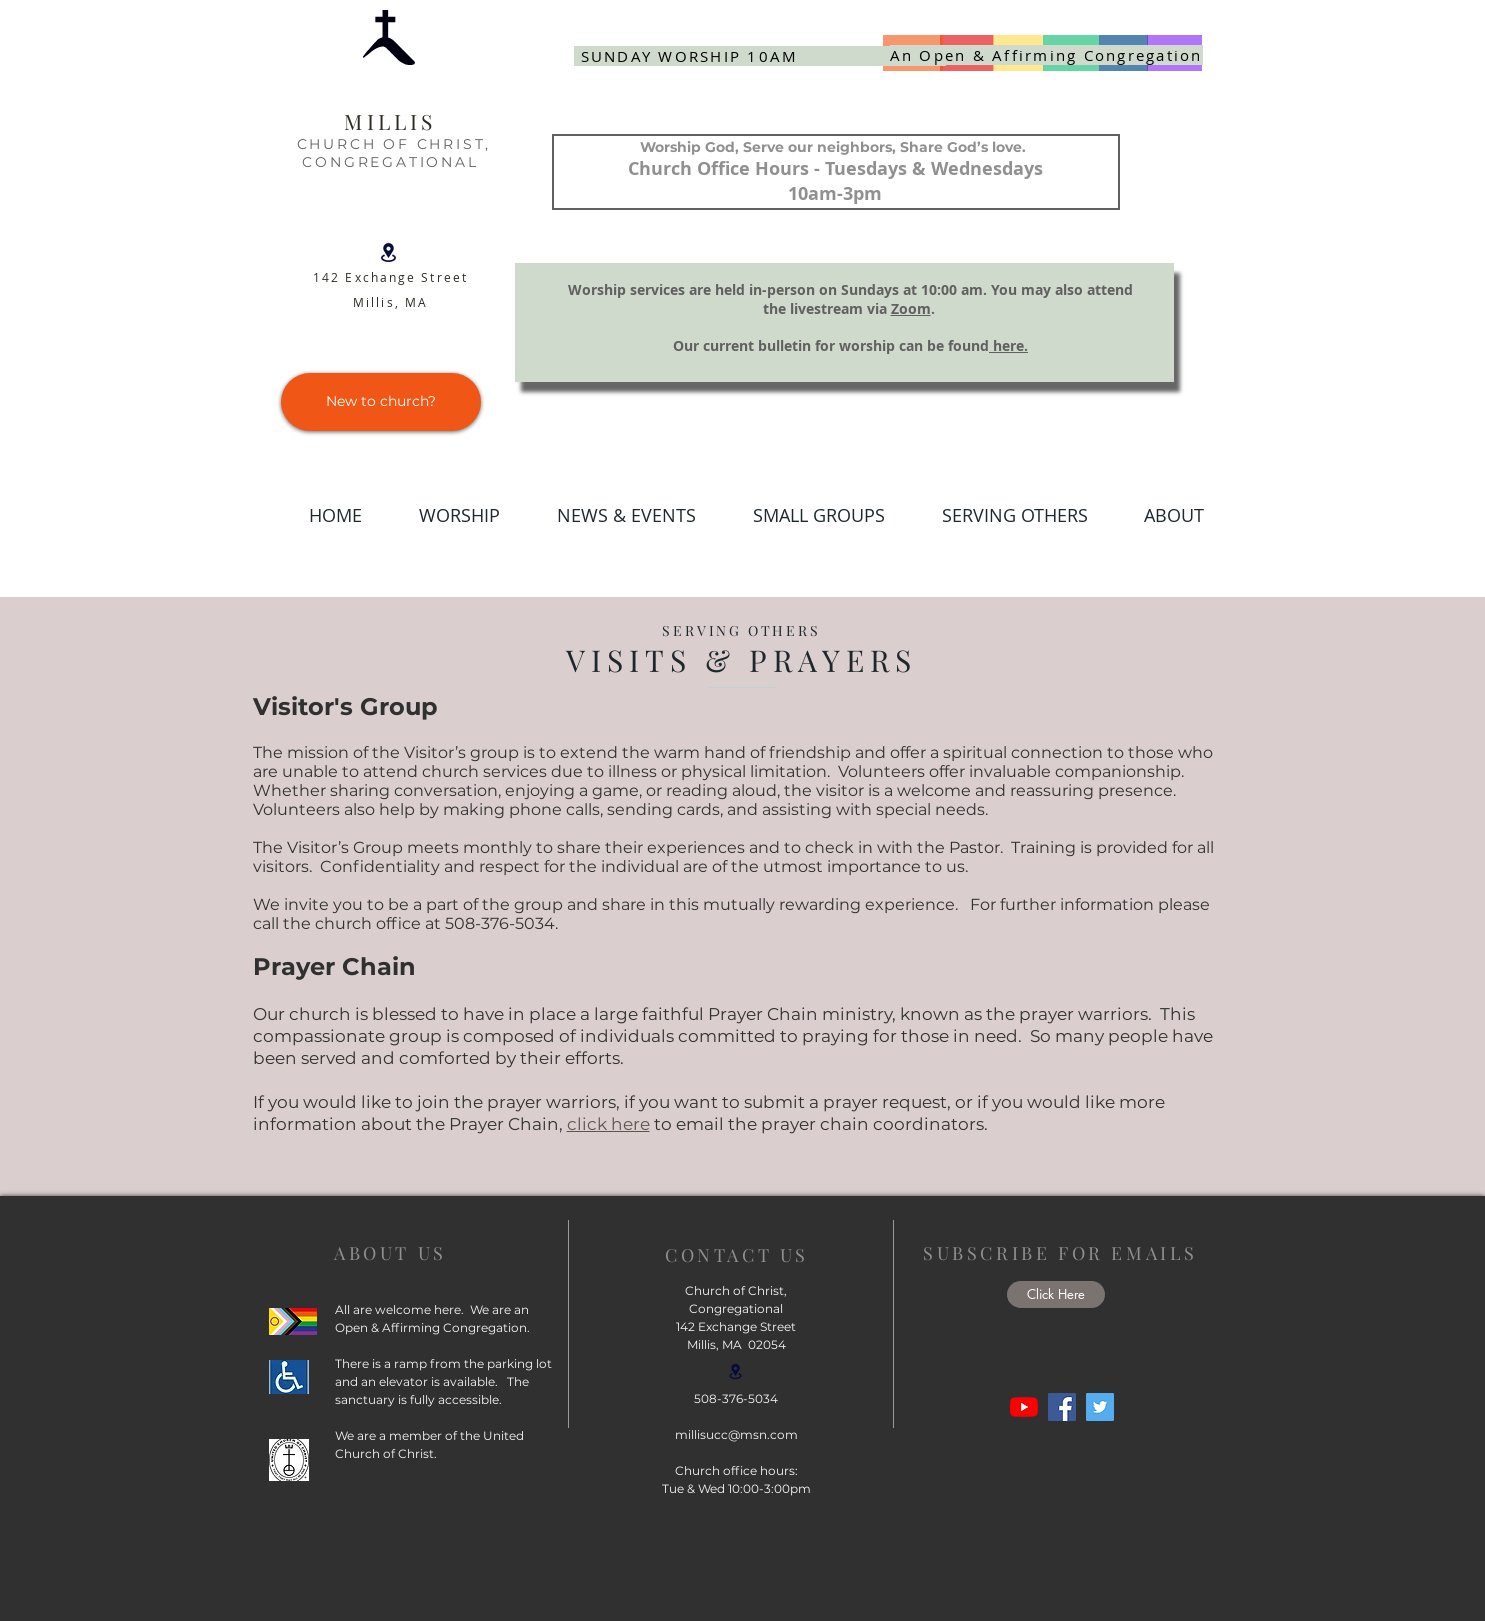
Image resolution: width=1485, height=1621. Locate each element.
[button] (613, 515)
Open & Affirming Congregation (431, 1327)
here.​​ (1008, 345)
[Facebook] (1062, 1407)
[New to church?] (381, 402)
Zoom (911, 308)
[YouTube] (1024, 1407)
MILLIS (390, 121)
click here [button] (608, 1124)
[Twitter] (1100, 1407)
